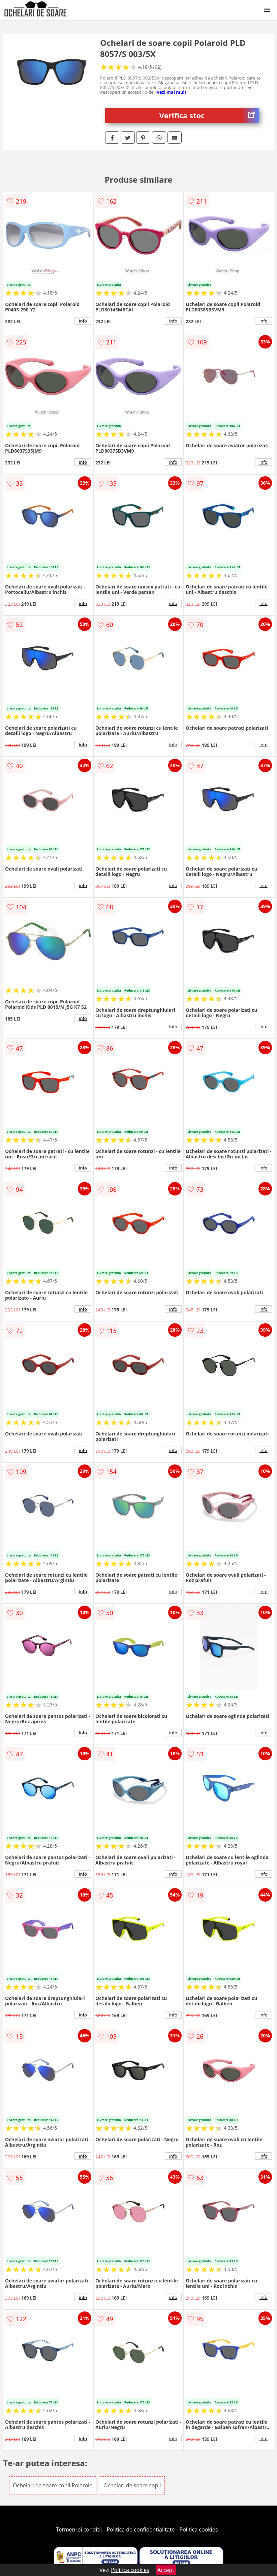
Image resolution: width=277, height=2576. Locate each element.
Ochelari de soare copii (132, 2485)
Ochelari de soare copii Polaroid (53, 2485)
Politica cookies (199, 2529)
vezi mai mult (172, 92)
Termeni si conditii (79, 2529)
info (83, 321)
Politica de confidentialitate (141, 2529)
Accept (165, 2570)
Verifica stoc (208, 115)
